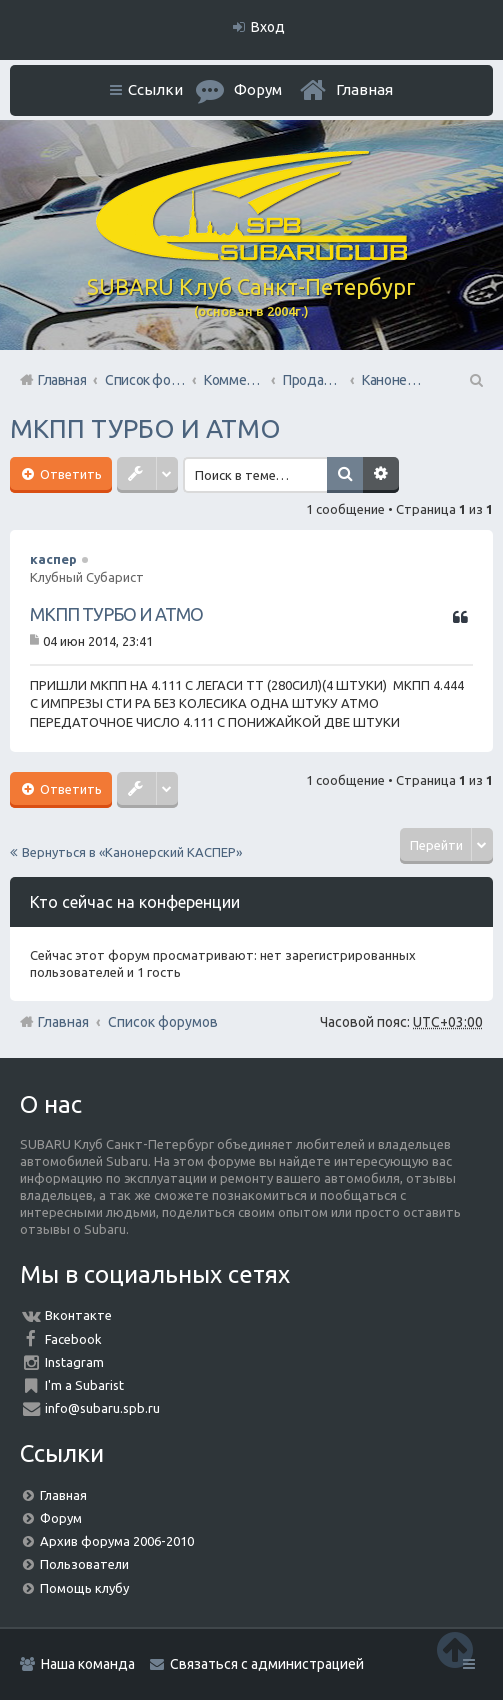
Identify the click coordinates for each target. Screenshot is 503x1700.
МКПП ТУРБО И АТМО (145, 428)
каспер (53, 559)
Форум (61, 1518)
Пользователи (84, 1564)
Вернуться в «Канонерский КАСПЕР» (132, 852)
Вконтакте (78, 1315)
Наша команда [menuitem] (88, 1664)
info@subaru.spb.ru (102, 1408)
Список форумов (163, 1022)
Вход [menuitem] (268, 27)
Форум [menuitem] (258, 89)
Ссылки (155, 89)
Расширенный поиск (387, 475)
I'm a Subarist (84, 1385)
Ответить (69, 474)
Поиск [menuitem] (475, 380)
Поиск (351, 475)
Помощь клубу (84, 1588)
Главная (364, 89)
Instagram (74, 1362)
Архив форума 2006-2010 (117, 1541)
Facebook (73, 1339)
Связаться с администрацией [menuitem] (267, 1664)
